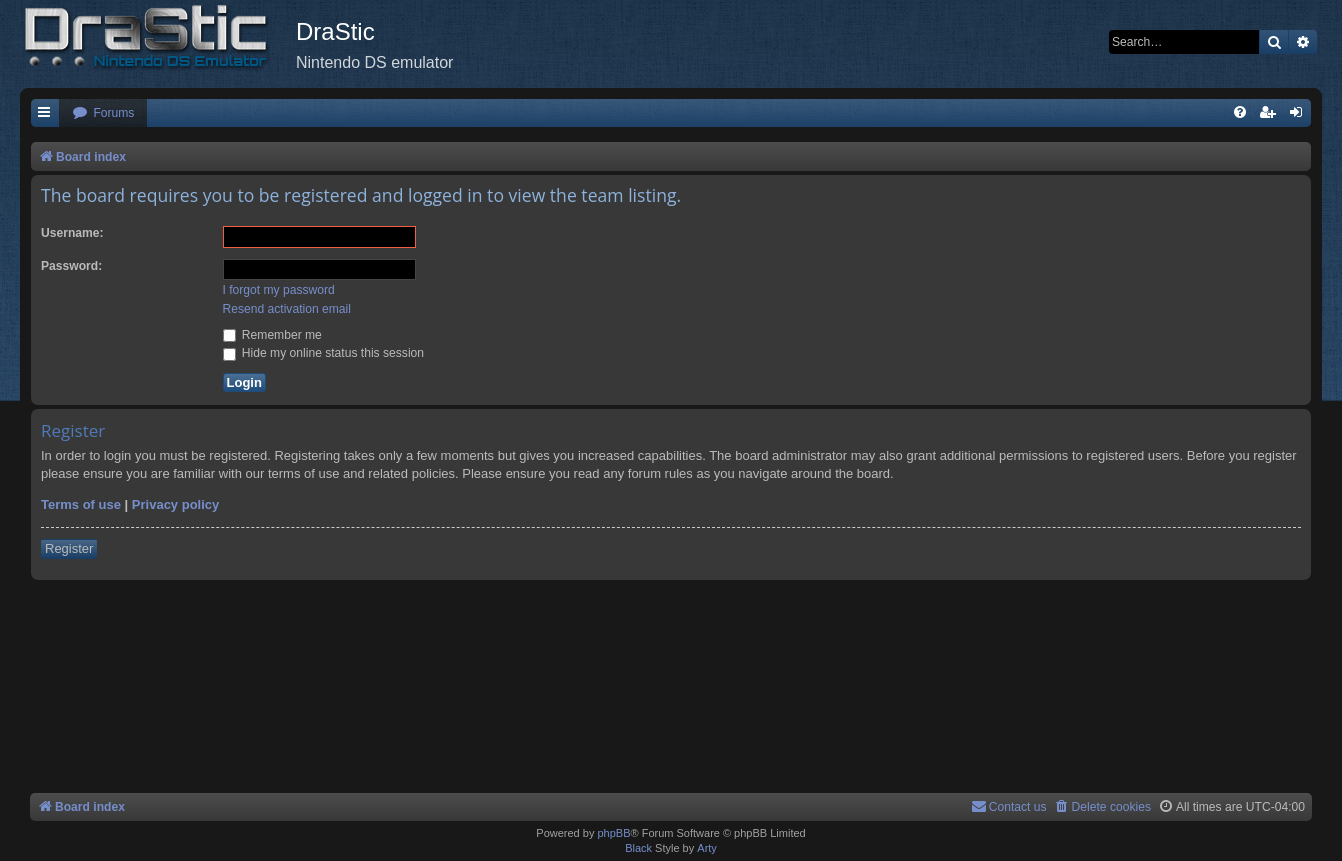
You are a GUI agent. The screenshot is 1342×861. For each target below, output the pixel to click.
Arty (707, 848)
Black (638, 848)
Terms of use (81, 504)
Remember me (272, 335)
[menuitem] (103, 113)
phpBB (613, 833)
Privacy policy (175, 504)
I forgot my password (279, 290)
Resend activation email (287, 309)
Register (69, 548)
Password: (71, 266)
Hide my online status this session (324, 353)
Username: (72, 233)
